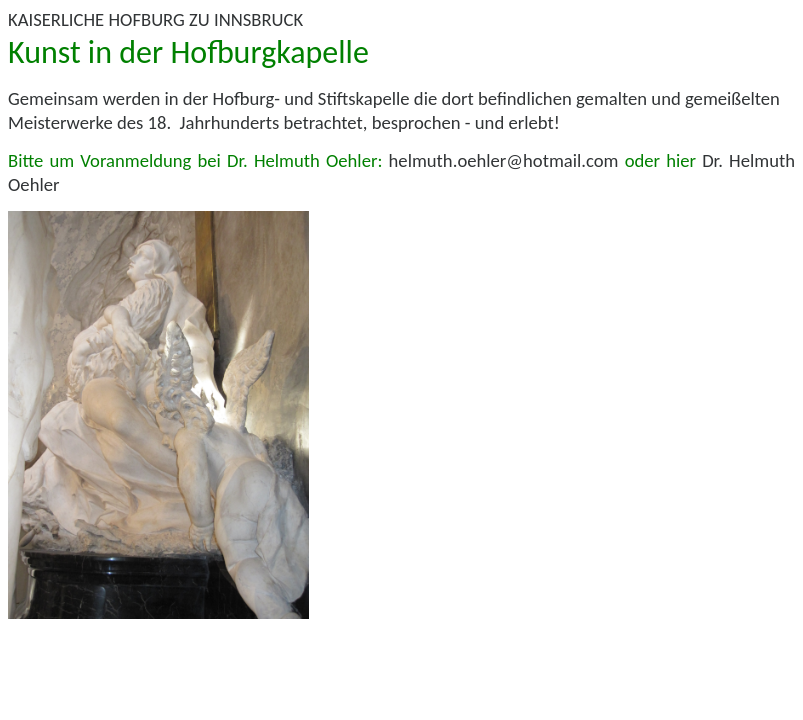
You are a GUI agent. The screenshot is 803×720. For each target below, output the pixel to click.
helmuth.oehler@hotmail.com (504, 160)
